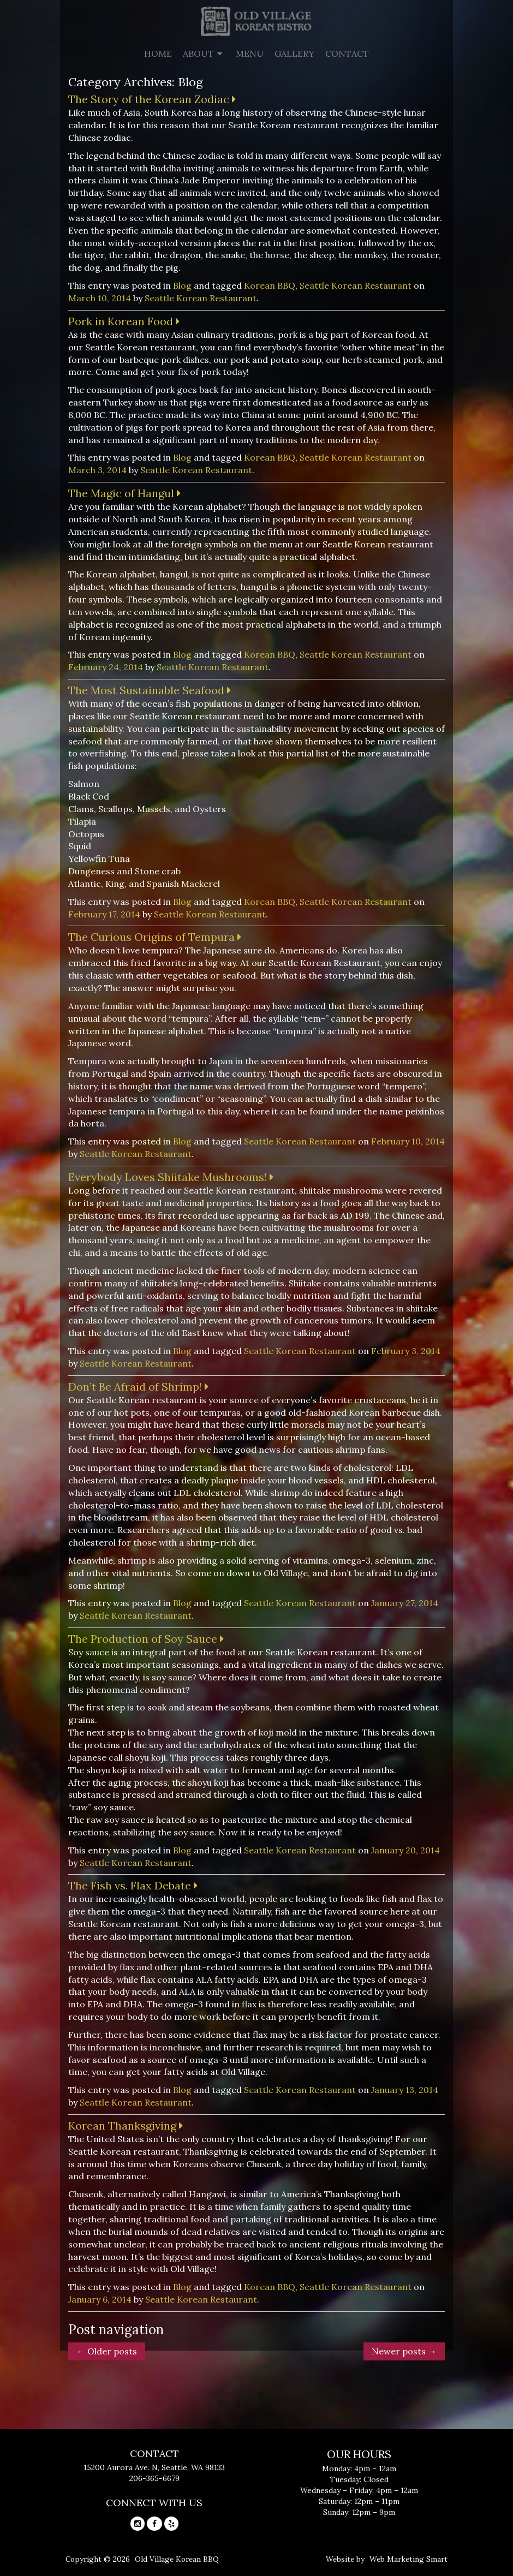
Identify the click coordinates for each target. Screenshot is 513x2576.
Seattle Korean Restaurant (355, 285)
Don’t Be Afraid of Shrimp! (138, 1386)
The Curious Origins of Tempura (154, 937)
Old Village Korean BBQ (177, 2559)
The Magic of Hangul (124, 493)
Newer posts (404, 2351)
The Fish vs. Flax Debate (133, 1885)
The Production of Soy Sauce (146, 1638)
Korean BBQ (269, 285)
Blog (182, 285)
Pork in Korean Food (124, 321)
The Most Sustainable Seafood (149, 690)
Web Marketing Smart (408, 2559)
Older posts (106, 2351)
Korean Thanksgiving (125, 2125)
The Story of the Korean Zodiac (152, 99)
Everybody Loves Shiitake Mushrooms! (170, 1177)
